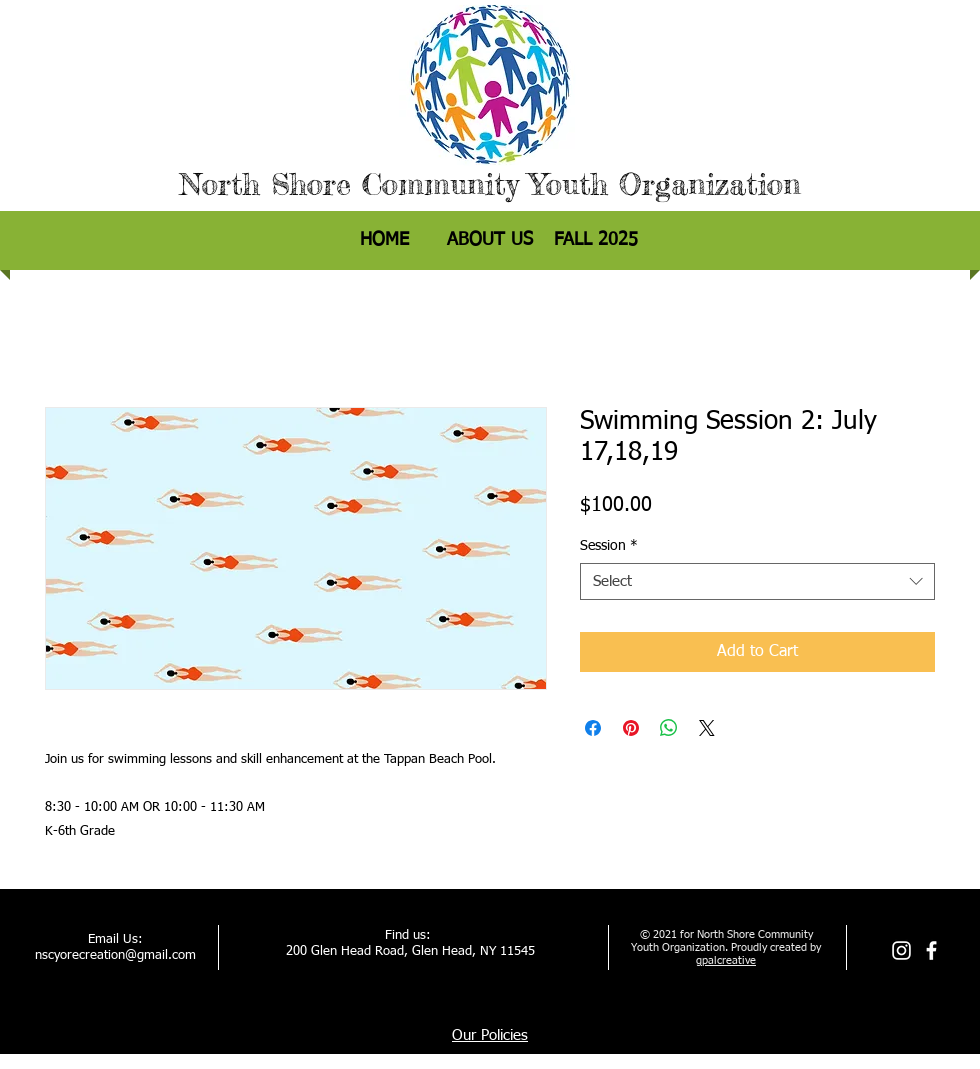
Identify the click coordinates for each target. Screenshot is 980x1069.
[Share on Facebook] (593, 728)
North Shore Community (349, 184)
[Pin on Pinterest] (631, 728)
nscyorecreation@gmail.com (115, 955)
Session (609, 546)
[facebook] (931, 950)
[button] (596, 240)
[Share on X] (707, 728)
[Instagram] (901, 950)
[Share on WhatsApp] (669, 728)
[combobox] (757, 582)
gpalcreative (726, 960)
